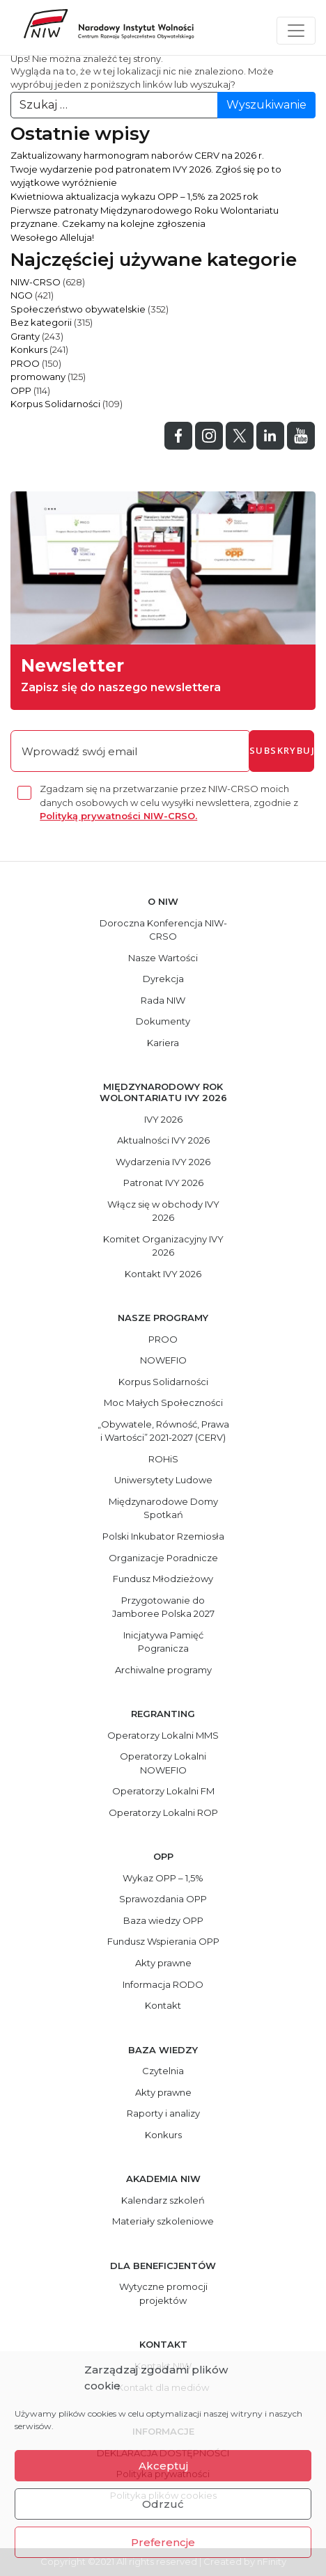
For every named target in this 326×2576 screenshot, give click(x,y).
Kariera (163, 1042)
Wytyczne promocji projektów (163, 2293)
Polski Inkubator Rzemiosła (163, 1536)
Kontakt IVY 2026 (163, 1273)
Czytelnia (163, 2070)
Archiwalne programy (163, 1669)
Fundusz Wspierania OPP (163, 1941)
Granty (25, 336)
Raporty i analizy (163, 2113)
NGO (21, 295)
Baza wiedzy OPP (163, 1920)
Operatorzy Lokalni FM (163, 1790)
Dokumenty (163, 1021)
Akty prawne (163, 1962)
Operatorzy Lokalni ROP (163, 1812)
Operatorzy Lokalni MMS (163, 1735)
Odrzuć (163, 2504)
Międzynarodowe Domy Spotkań (163, 1508)
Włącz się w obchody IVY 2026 (163, 1211)
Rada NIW (163, 1000)
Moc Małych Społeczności (163, 1402)
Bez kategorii (41, 322)
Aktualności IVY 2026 (163, 1140)
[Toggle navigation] (296, 31)
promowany (37, 376)
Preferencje (163, 2542)
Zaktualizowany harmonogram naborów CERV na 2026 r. (137, 155)
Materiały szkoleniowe (163, 2221)
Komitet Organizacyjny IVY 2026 (163, 1245)
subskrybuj (281, 750)
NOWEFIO (163, 1360)
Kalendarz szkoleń (163, 2200)
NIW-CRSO (35, 281)
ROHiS (163, 1458)
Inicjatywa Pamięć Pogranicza (163, 1641)
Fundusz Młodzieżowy (163, 1578)
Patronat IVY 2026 (163, 1182)
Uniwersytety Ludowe (163, 1479)
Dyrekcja (163, 978)
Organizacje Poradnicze (163, 1557)
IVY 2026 (163, 1119)
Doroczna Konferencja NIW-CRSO (163, 929)
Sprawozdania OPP (163, 1898)
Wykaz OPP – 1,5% (163, 1877)
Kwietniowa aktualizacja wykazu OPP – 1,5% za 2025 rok (134, 196)
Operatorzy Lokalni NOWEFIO (163, 1763)
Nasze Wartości (163, 957)
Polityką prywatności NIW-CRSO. (118, 815)
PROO (25, 363)
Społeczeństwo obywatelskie (78, 309)
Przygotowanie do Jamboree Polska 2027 (163, 1607)
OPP (20, 390)
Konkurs (28, 349)
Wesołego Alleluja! (52, 237)
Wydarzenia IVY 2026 (163, 1161)
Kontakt (163, 2005)
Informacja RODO (163, 1984)
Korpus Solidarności (55, 403)
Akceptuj (163, 2465)
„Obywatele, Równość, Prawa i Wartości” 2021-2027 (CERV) (163, 1431)
